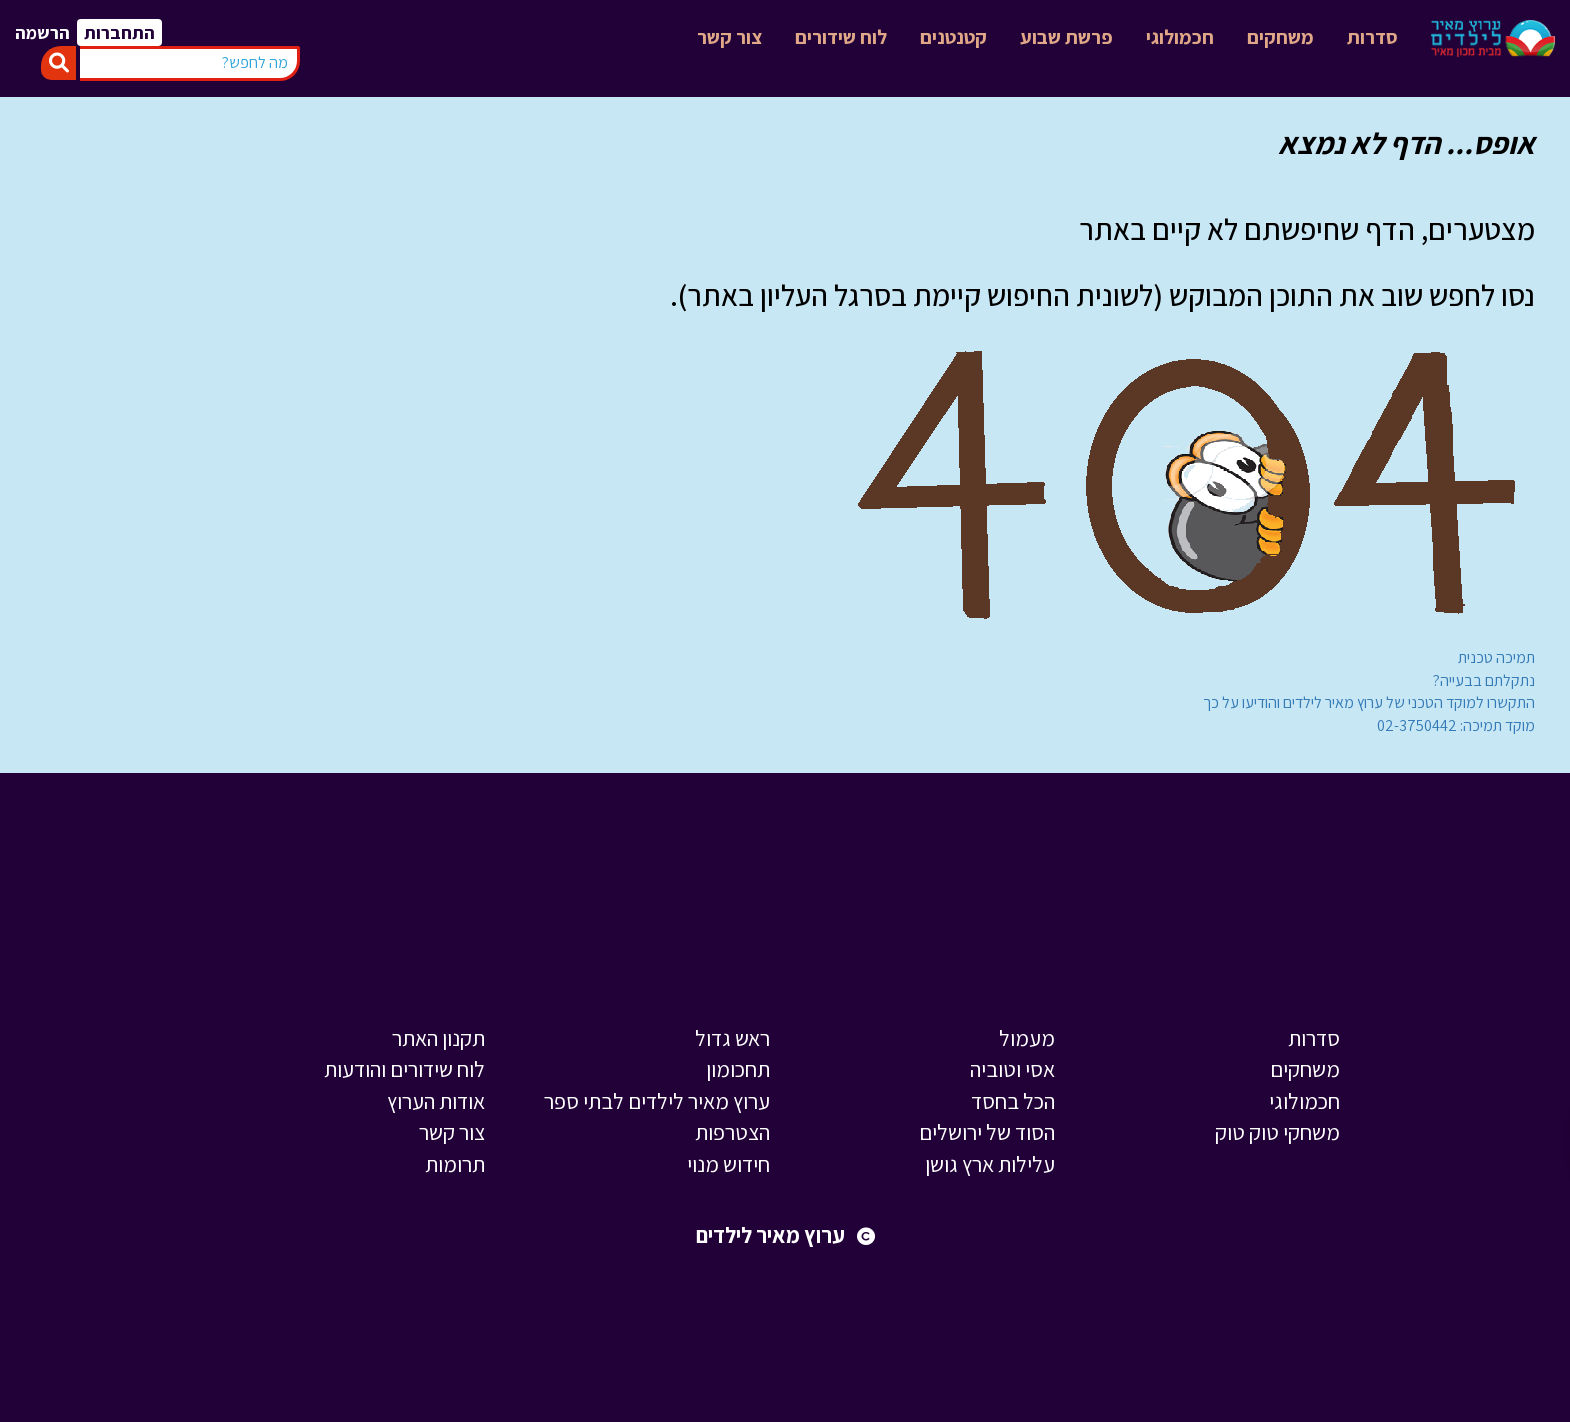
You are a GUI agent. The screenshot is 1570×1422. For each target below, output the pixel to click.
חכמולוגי (1180, 37)
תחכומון (738, 1069)
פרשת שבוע (1066, 37)
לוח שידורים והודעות (404, 1069)
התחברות (119, 32)
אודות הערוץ (436, 1101)
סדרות (1372, 37)
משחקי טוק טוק (1277, 1132)
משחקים (1280, 37)
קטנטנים (953, 37)
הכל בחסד (1013, 1101)
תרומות (455, 1164)
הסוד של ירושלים (987, 1132)
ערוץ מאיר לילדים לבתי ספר (657, 1101)
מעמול (1027, 1038)
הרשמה (42, 32)
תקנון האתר (438, 1038)
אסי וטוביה (1012, 1069)
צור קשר (729, 37)
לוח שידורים (841, 37)
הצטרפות (732, 1132)
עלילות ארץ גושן (990, 1164)
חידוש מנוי (728, 1164)
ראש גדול (732, 1038)
